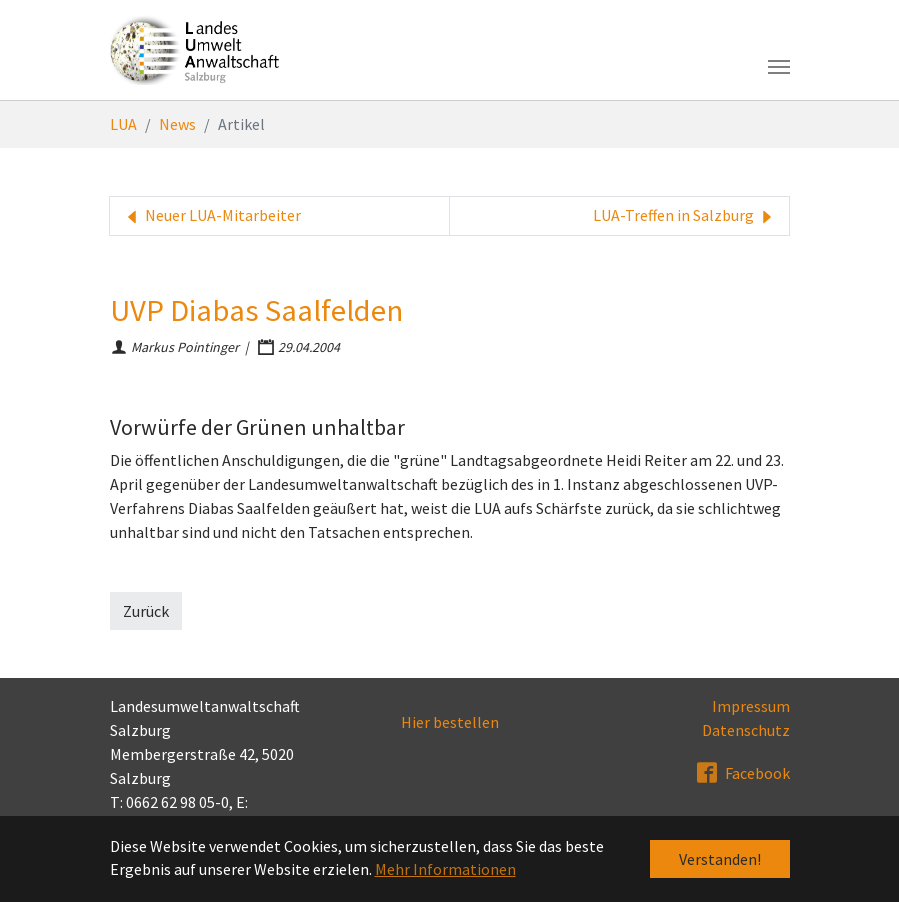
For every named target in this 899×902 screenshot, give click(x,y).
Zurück (146, 611)
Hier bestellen (450, 722)
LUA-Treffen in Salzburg (685, 216)
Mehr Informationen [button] (445, 869)
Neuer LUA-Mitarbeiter (211, 216)
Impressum (751, 706)
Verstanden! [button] (720, 859)
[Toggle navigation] (779, 67)
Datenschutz (746, 730)
